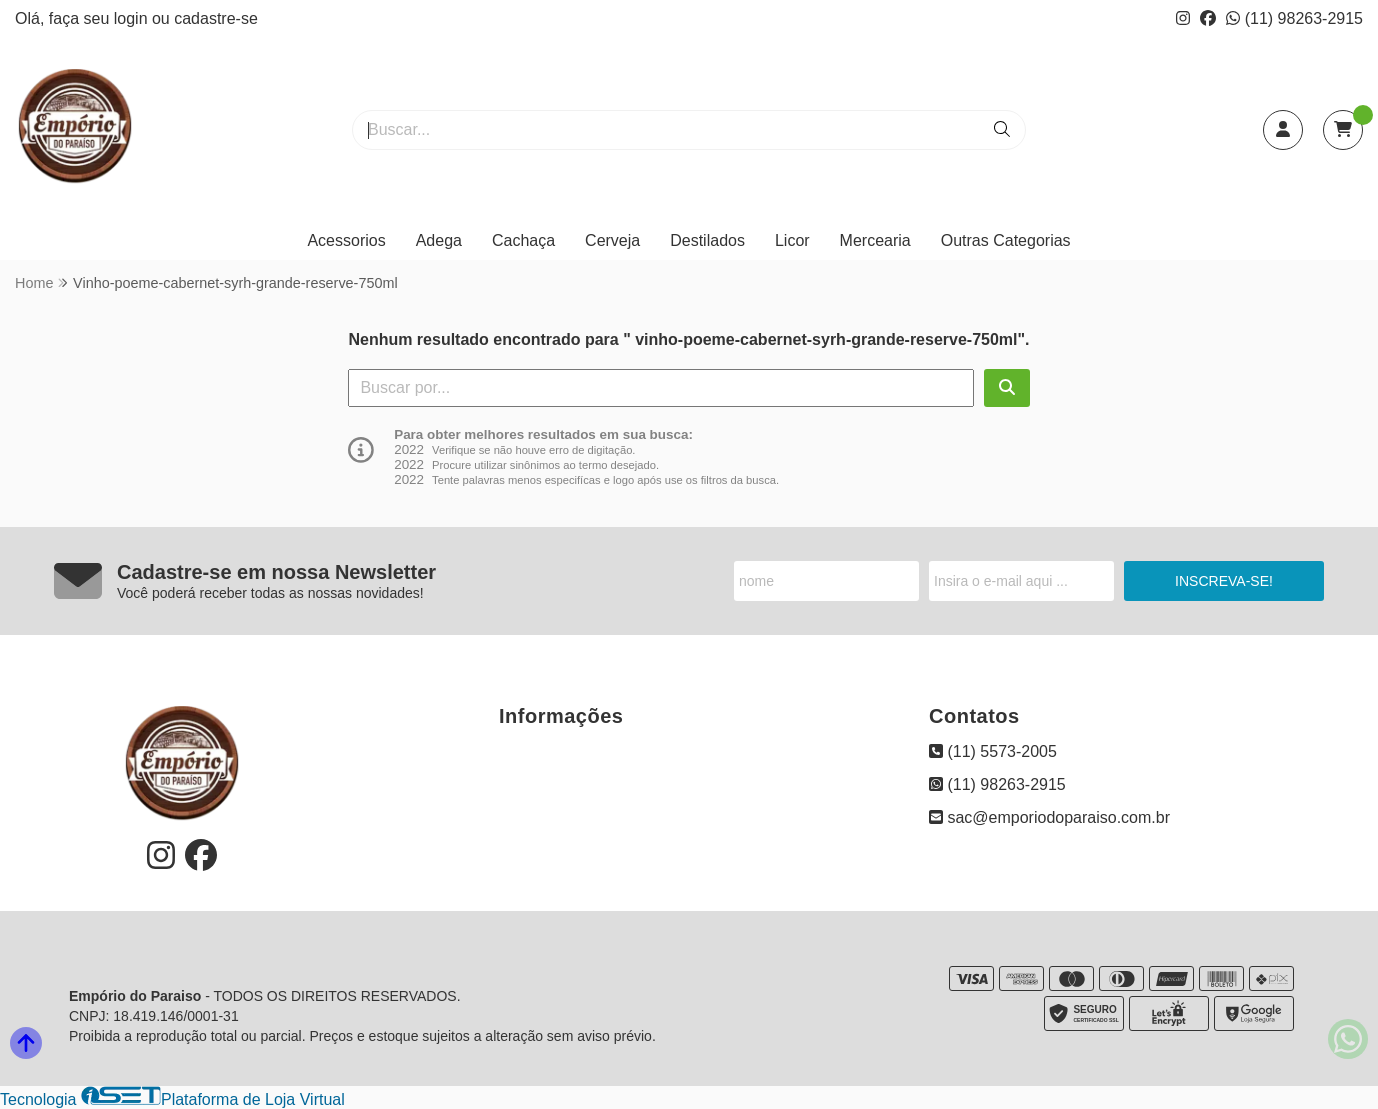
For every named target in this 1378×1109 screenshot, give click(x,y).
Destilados (707, 240)
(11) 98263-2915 (1294, 18)
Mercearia (875, 240)
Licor (792, 240)
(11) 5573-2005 (993, 751)
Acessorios (346, 240)
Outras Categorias (1006, 240)
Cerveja (612, 240)
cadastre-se (216, 18)
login (133, 18)
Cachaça (523, 240)
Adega (439, 240)
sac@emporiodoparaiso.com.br (1049, 817)
